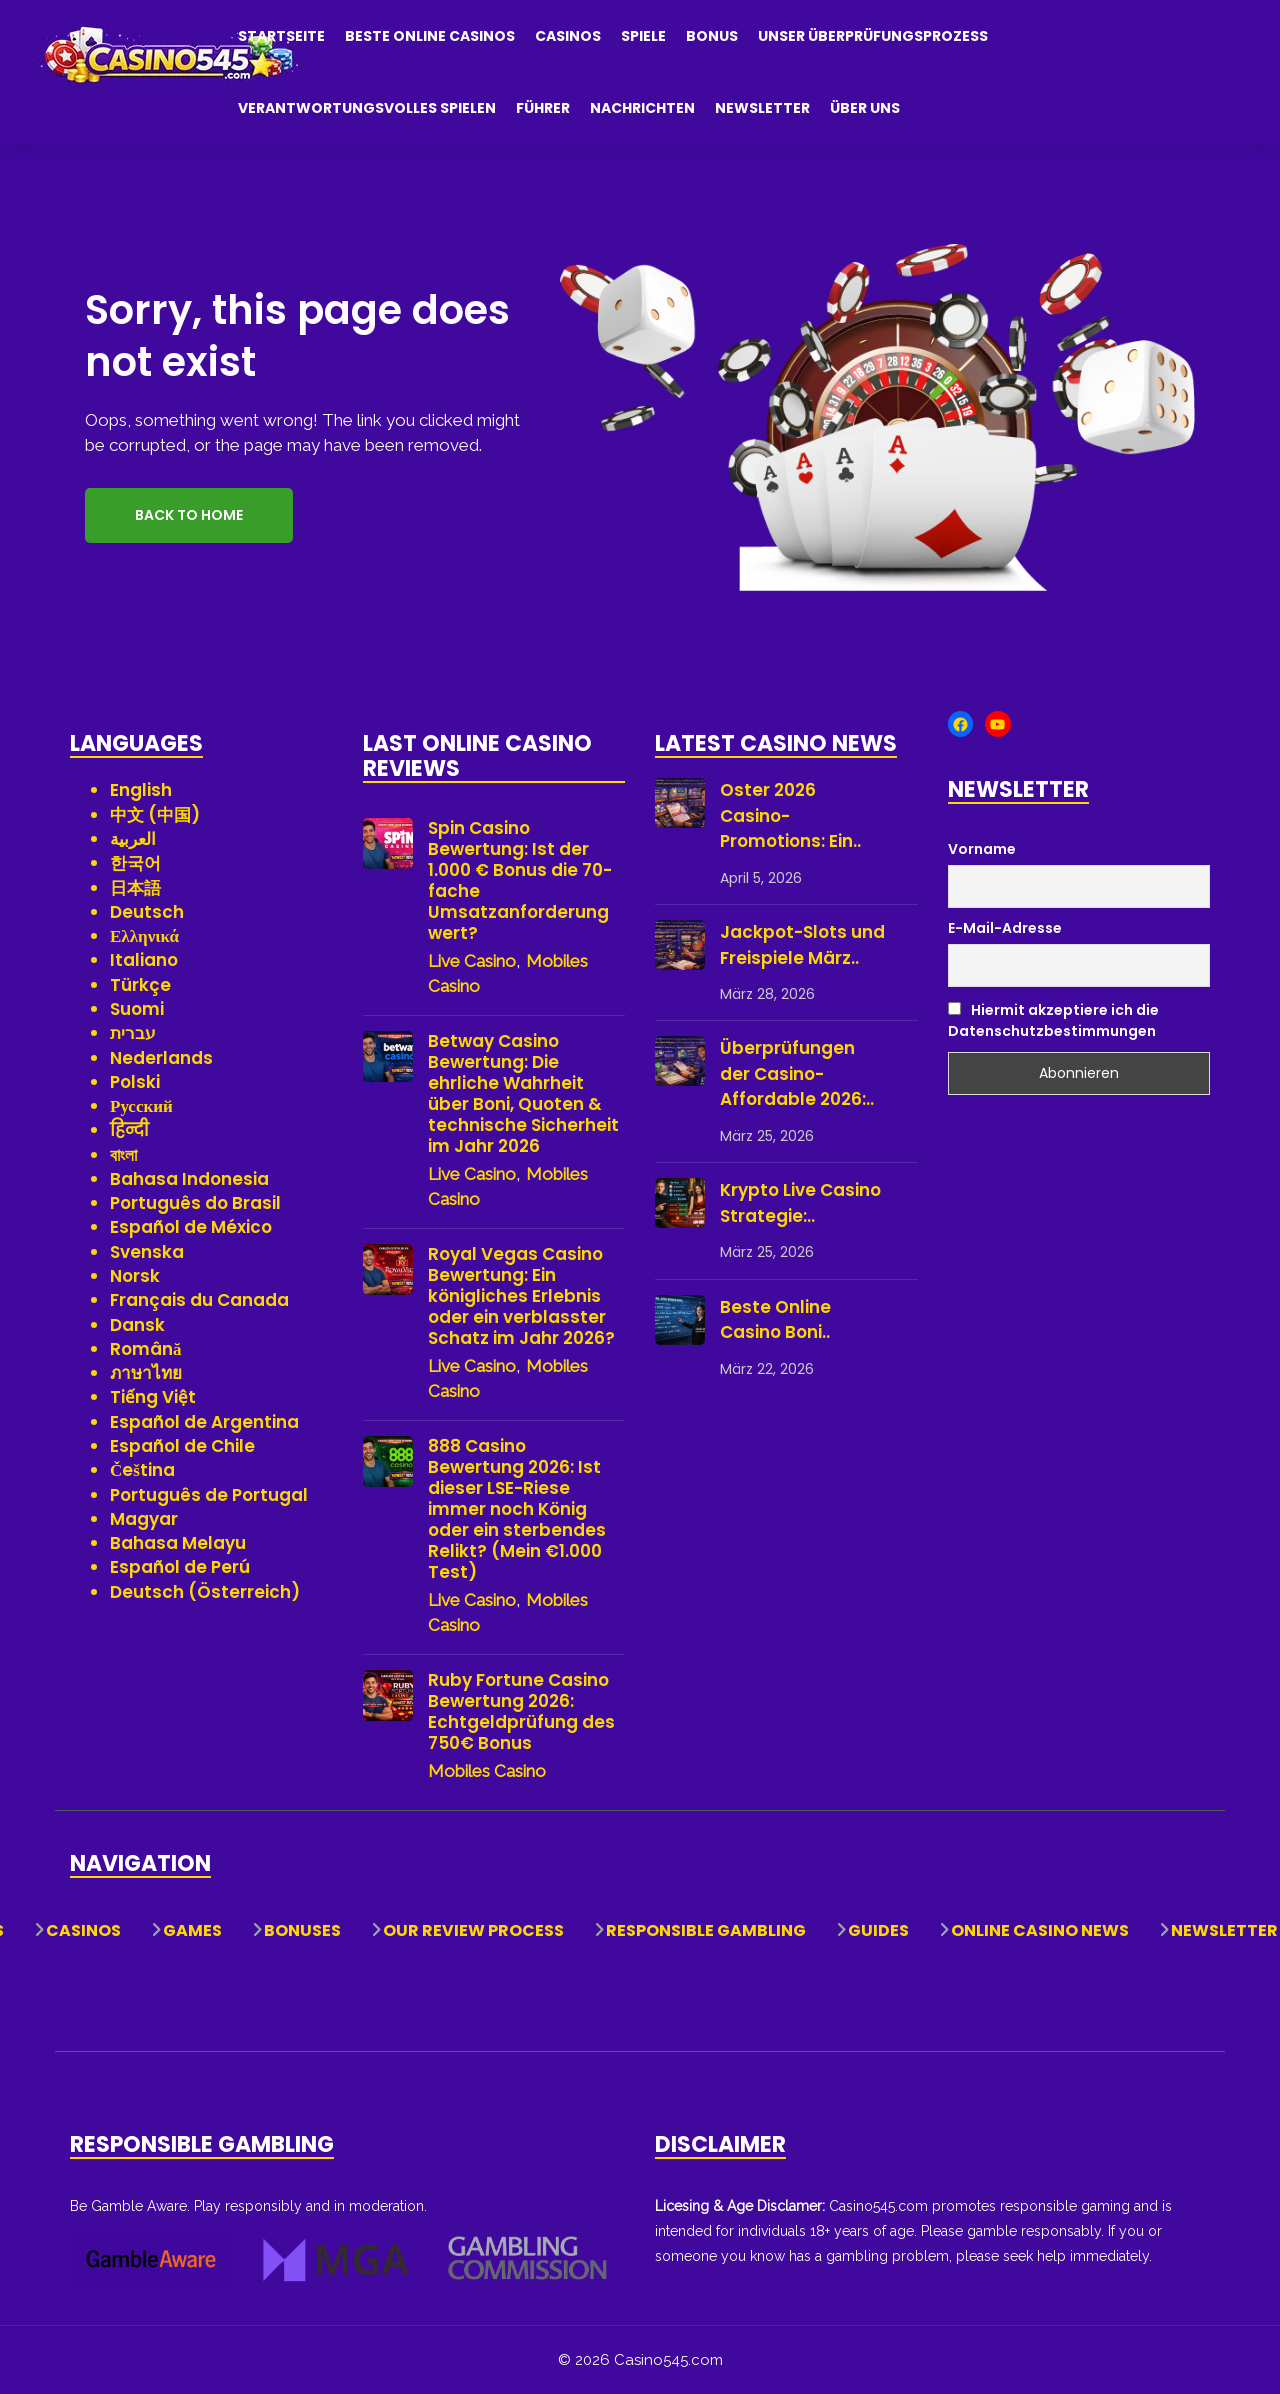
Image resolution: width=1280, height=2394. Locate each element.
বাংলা (123, 1155)
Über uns (865, 108)
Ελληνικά (144, 936)
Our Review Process (473, 1930)
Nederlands (161, 1058)
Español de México (191, 1227)
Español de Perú (180, 1567)
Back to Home (189, 515)
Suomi (137, 1009)
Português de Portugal (209, 1495)
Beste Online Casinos (430, 36)
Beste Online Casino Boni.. (775, 1320)
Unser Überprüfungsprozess (873, 36)
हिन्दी (129, 1130)
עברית (133, 1033)
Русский (141, 1106)
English (141, 790)
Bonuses (302, 1930)
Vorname (982, 849)
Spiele (643, 36)
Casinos (568, 36)
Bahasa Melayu (178, 1543)
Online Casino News (1040, 1930)
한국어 (135, 863)
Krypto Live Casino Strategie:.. (800, 1203)
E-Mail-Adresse (1005, 928)
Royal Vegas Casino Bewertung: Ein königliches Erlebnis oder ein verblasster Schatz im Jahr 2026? (521, 1296)
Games (192, 1930)
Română (146, 1349)
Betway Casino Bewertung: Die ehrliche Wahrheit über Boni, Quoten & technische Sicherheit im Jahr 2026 (523, 1094)
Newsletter (762, 108)
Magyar (144, 1519)
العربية (133, 839)
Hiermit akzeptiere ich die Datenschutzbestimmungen (1053, 1020)
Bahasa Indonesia (189, 1179)
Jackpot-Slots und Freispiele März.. (802, 945)
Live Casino (472, 961)
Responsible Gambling (706, 1930)
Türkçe (140, 985)
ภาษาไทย (146, 1373)
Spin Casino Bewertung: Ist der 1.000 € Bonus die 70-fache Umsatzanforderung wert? (520, 881)
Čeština (142, 1470)
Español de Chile (182, 1446)
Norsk (135, 1276)
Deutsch (147, 912)
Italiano (144, 960)
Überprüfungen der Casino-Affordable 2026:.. (797, 1073)
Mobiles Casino (487, 1771)
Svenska (147, 1252)
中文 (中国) (155, 815)
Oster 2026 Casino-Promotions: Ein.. (790, 815)
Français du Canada (199, 1300)
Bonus (712, 36)
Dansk (137, 1325)
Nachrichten (642, 108)
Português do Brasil (195, 1203)
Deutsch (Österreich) (205, 1592)
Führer (543, 108)
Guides (878, 1930)
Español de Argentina (204, 1422)
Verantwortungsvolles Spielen (367, 108)
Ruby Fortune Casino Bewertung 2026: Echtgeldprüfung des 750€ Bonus (521, 1712)
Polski (135, 1082)
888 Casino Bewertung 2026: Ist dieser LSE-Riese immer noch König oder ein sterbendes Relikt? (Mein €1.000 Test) (517, 1509)
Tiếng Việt (153, 1397)
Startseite (281, 36)
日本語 (135, 888)
